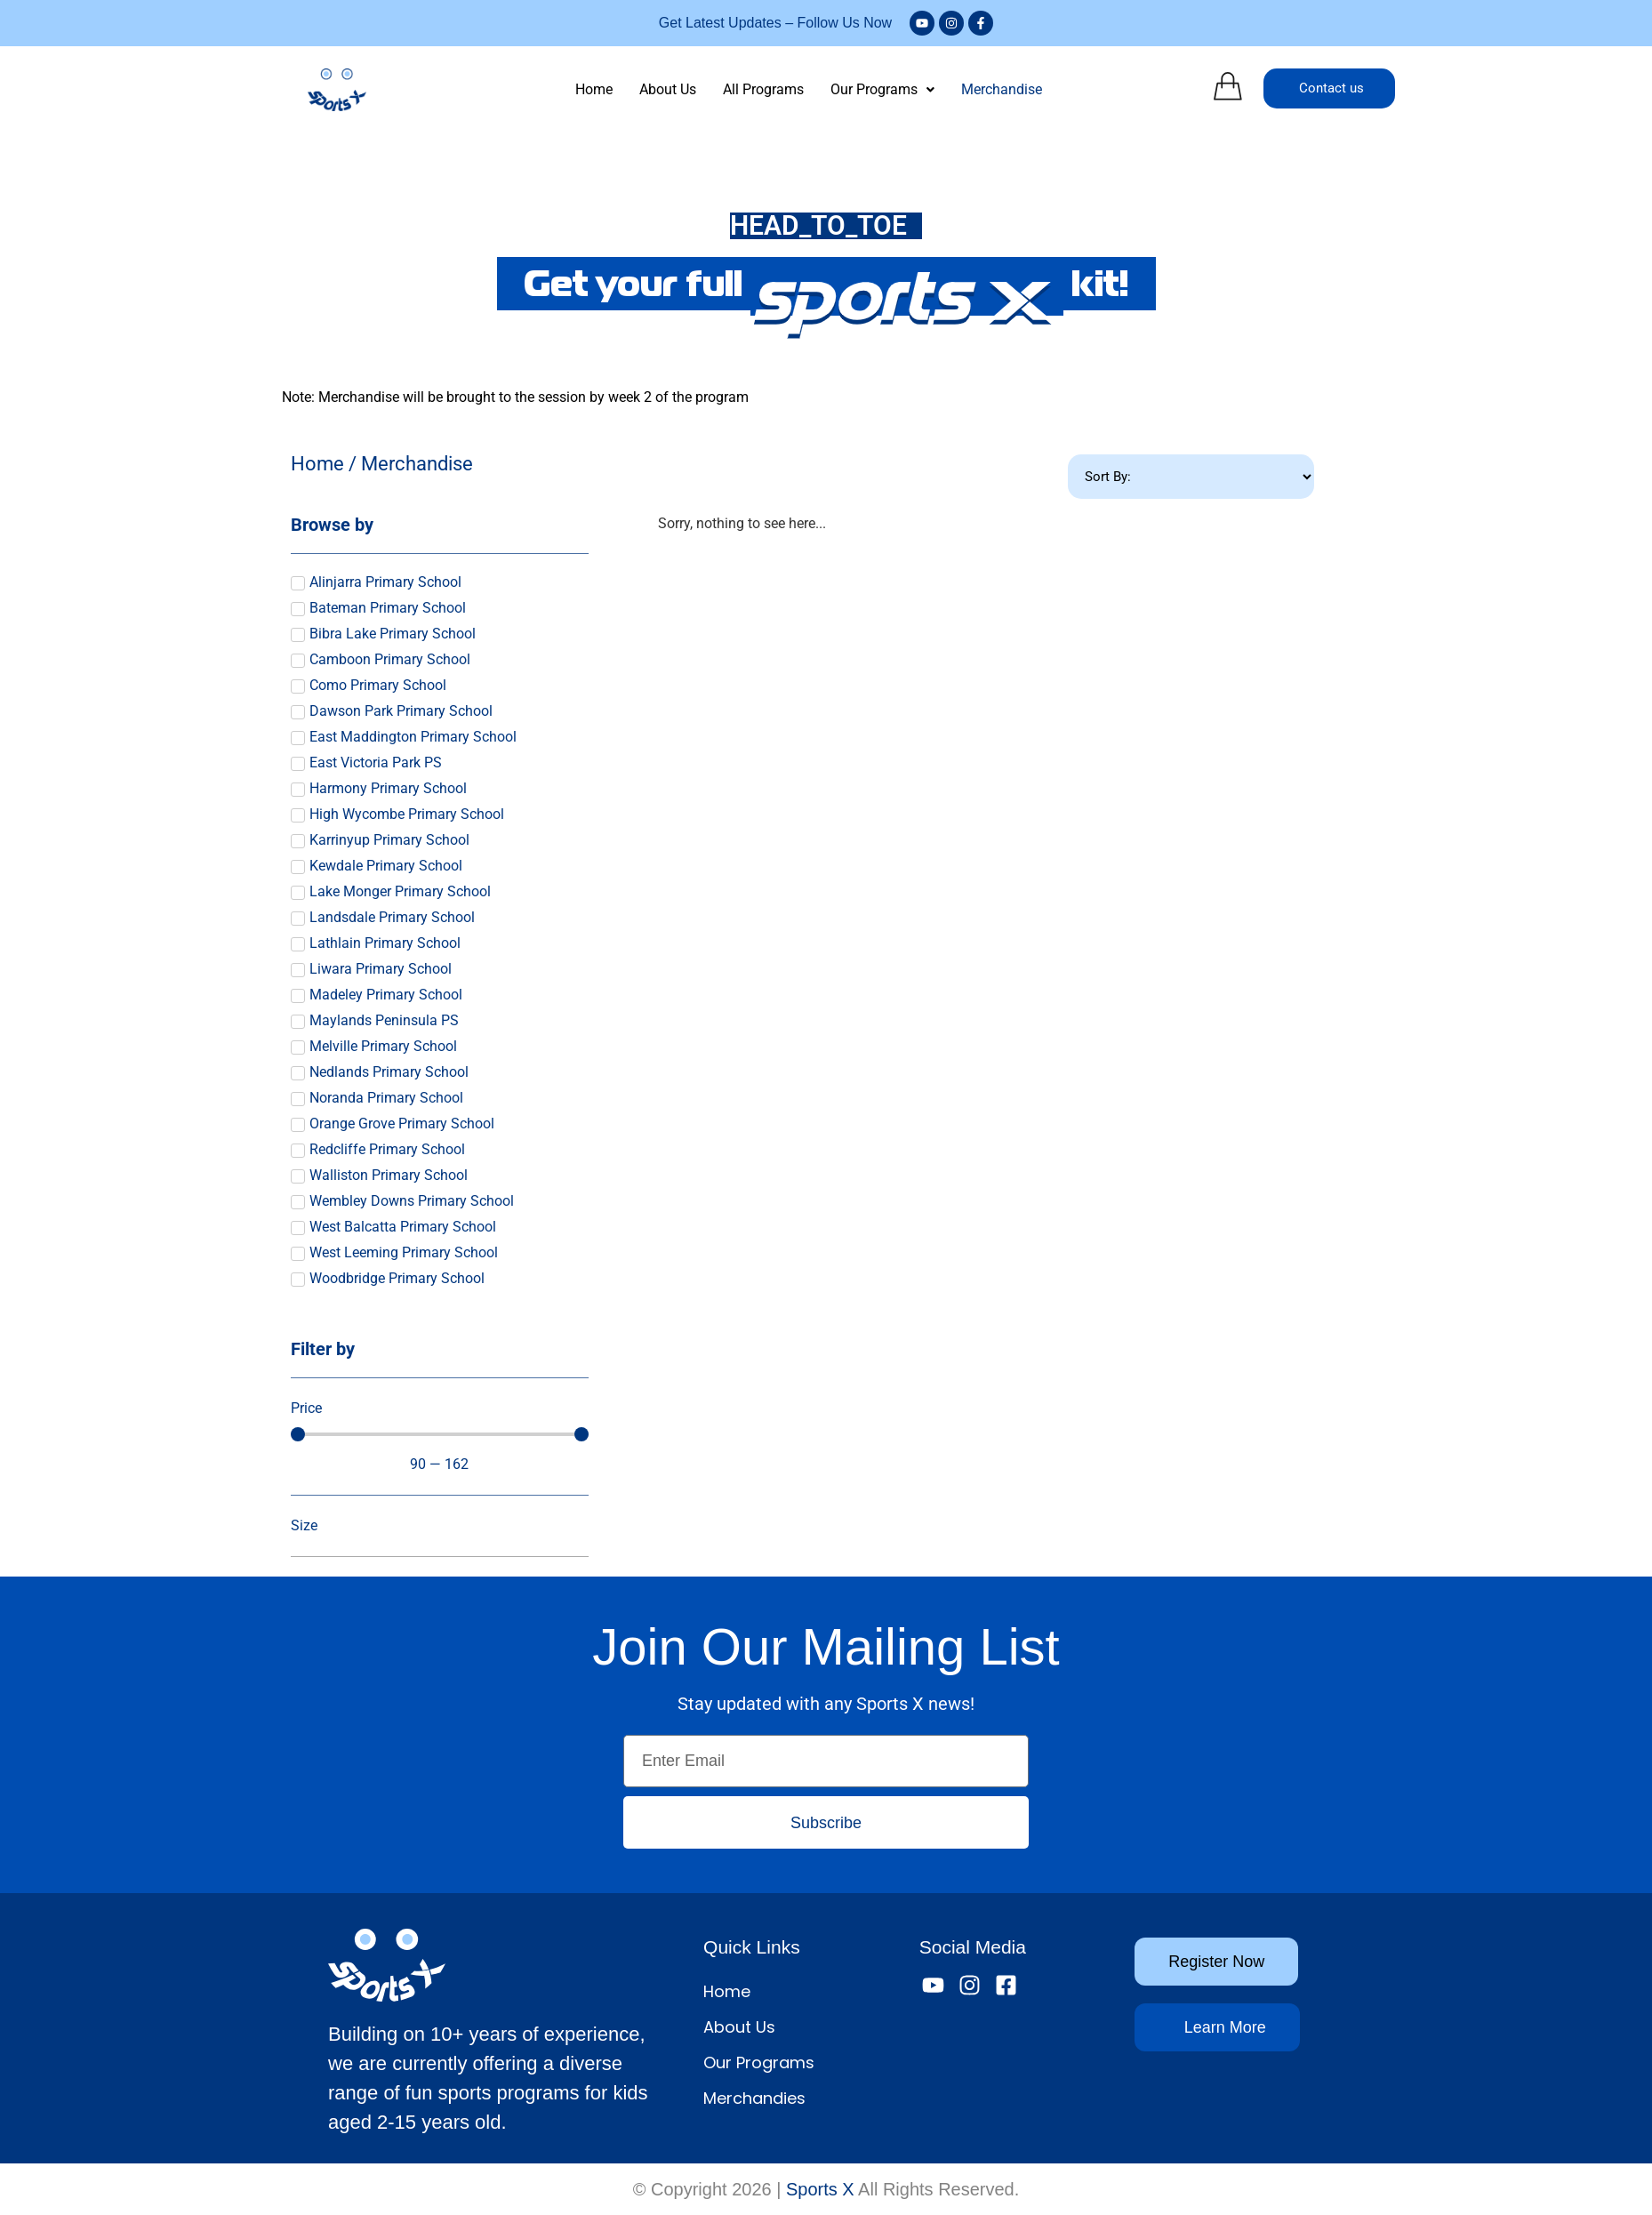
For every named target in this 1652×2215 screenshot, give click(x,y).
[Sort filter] (1191, 476)
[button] (882, 89)
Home (594, 89)
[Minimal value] (440, 1434)
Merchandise (1001, 89)
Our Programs (882, 89)
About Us (667, 89)
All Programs (763, 89)
